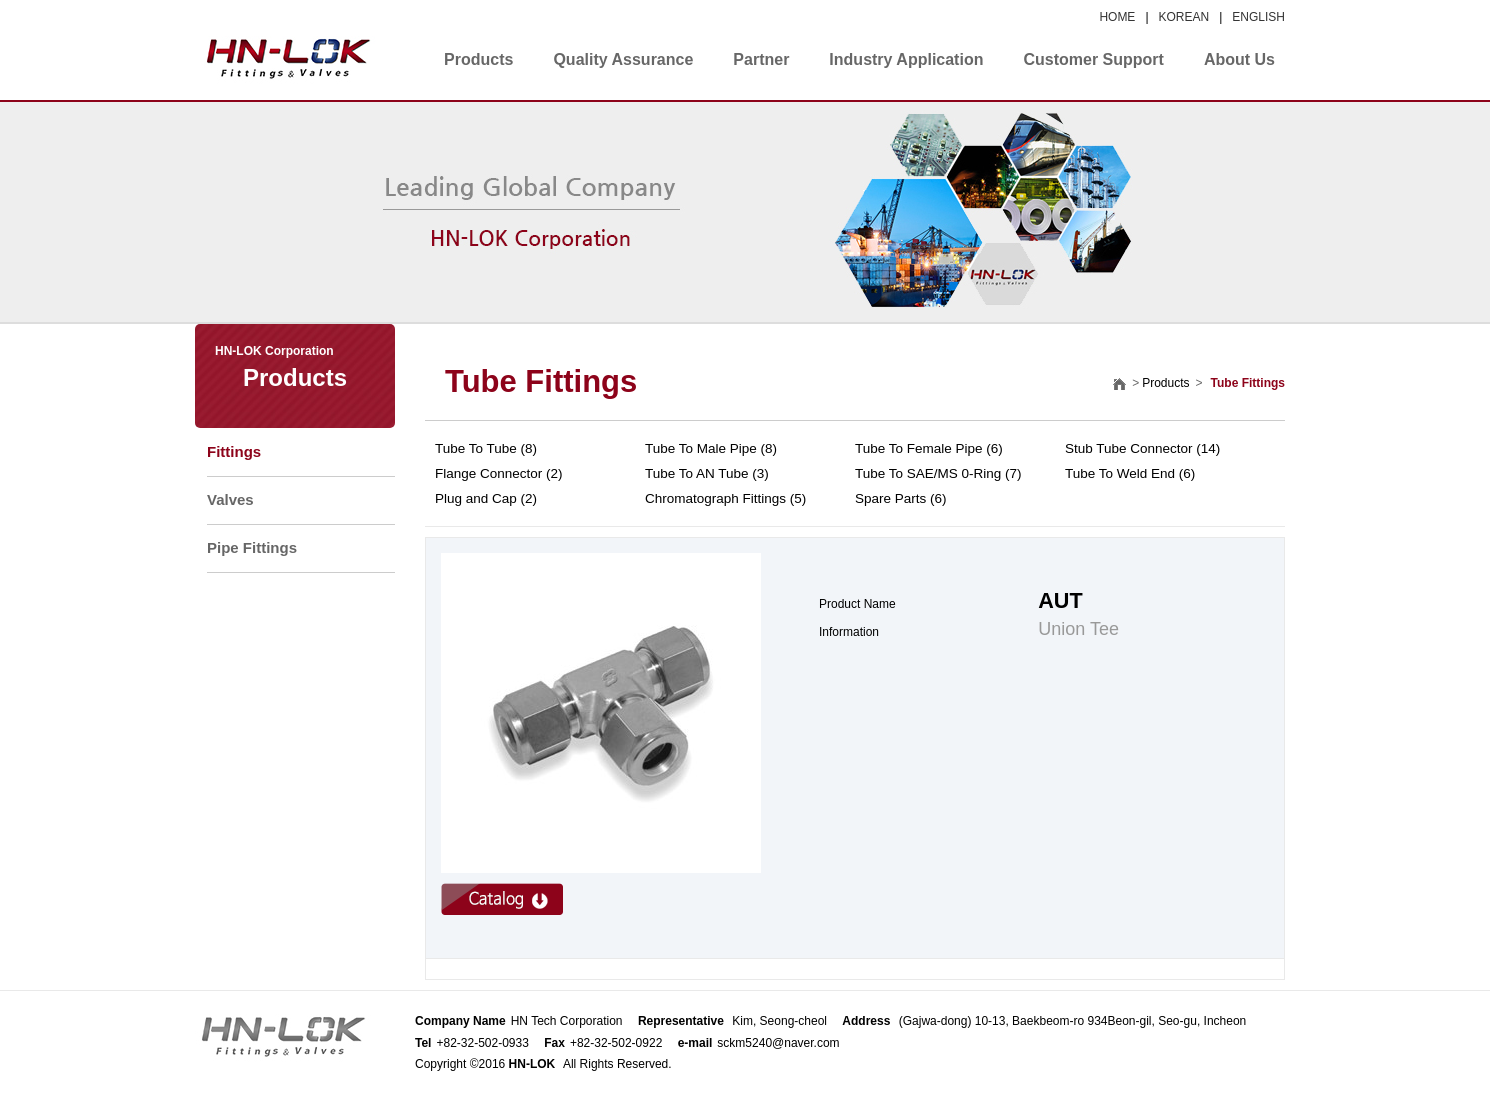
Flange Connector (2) (499, 473)
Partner (761, 59)
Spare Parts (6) (901, 498)
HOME (1117, 17)
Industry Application (906, 59)
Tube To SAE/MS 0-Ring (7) (938, 473)
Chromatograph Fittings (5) (725, 498)
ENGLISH (1258, 17)
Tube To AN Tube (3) (707, 473)
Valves (230, 499)
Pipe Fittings (252, 547)
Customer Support (1093, 59)
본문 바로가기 (0, 0)
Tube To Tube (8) (486, 448)
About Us (1239, 59)
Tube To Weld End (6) (1130, 473)
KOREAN (1184, 17)
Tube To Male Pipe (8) (711, 448)
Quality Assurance (623, 59)
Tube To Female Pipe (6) (929, 448)
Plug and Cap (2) (486, 498)
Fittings (234, 451)
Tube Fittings (541, 381)
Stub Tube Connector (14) (1142, 448)
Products (478, 59)
